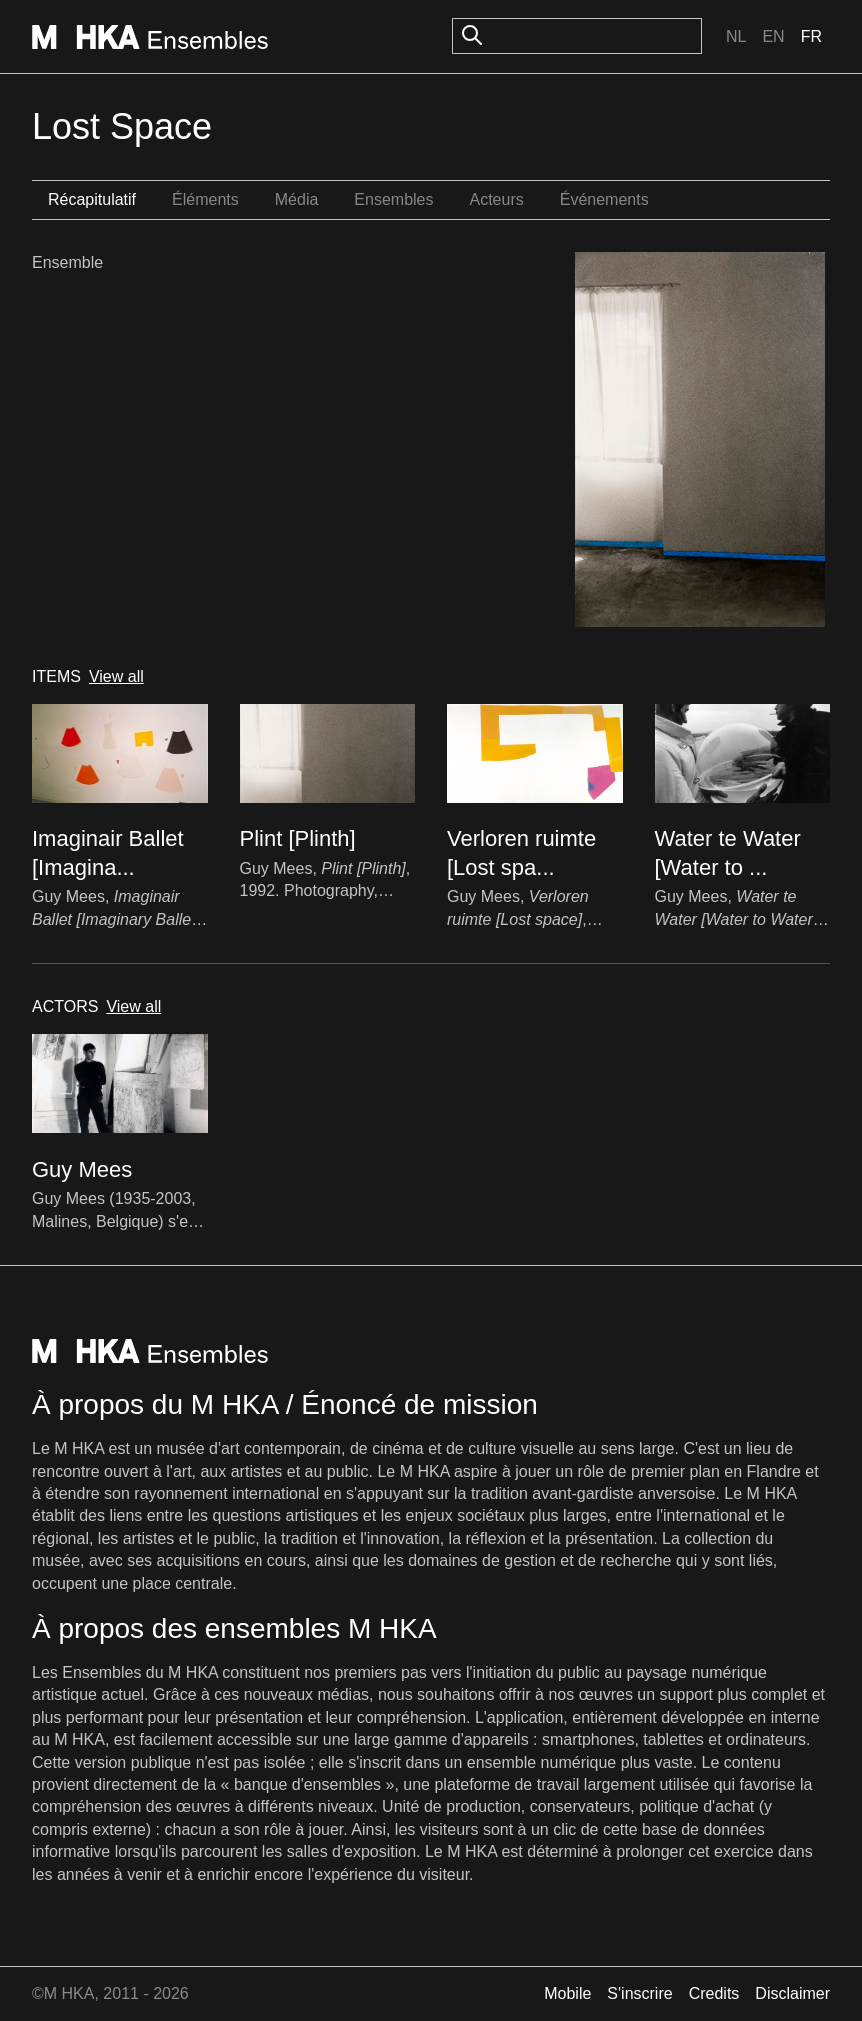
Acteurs (496, 199)
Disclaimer (792, 1993)
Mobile (567, 1993)
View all (116, 676)
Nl (736, 36)
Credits (714, 1993)
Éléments (205, 199)
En (773, 36)
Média (297, 199)
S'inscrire (639, 1993)
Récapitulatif (92, 199)
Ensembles (393, 199)
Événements (604, 199)
